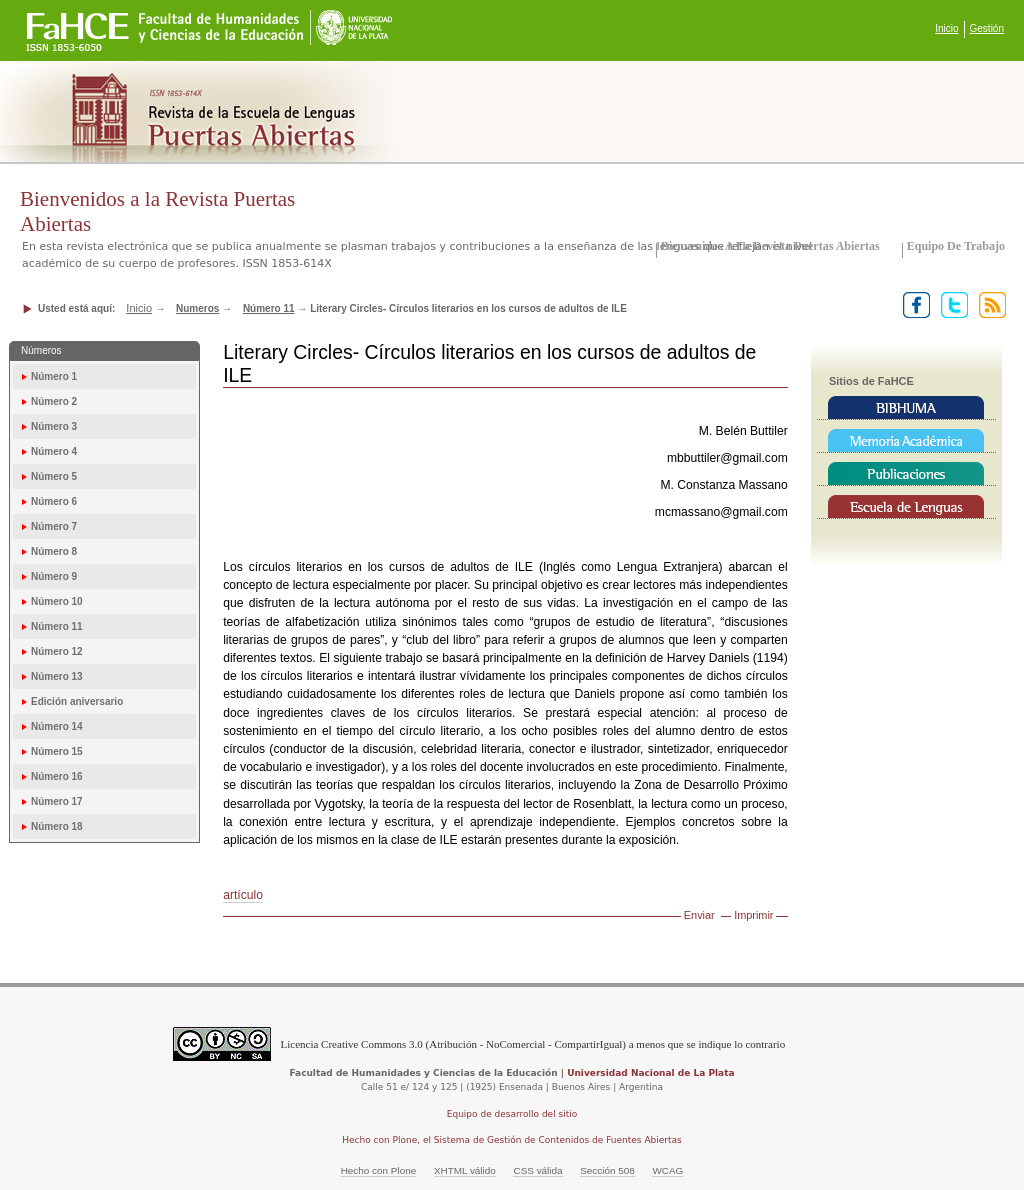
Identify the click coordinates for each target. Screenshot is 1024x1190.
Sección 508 (607, 1170)
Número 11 (269, 308)
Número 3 (54, 426)
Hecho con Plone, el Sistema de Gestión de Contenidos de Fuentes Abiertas (512, 1140)
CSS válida (537, 1170)
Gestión (987, 28)
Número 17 (57, 801)
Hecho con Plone (379, 1170)
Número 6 (54, 501)
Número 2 (54, 401)
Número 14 (57, 726)
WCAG (667, 1170)
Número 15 (57, 751)
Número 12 (57, 651)
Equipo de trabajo (956, 246)
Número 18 (57, 826)
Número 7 (54, 526)
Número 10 (57, 601)
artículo (243, 895)
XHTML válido (465, 1170)
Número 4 (54, 451)
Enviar (699, 915)
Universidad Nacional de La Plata (650, 1073)
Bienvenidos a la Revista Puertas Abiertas (770, 246)
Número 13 (57, 676)
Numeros (197, 308)
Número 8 (54, 551)
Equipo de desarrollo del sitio (512, 1114)
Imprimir (753, 915)
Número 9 (54, 576)
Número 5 (54, 476)
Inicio (946, 28)
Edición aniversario (77, 701)
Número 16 (57, 776)
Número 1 (54, 376)
